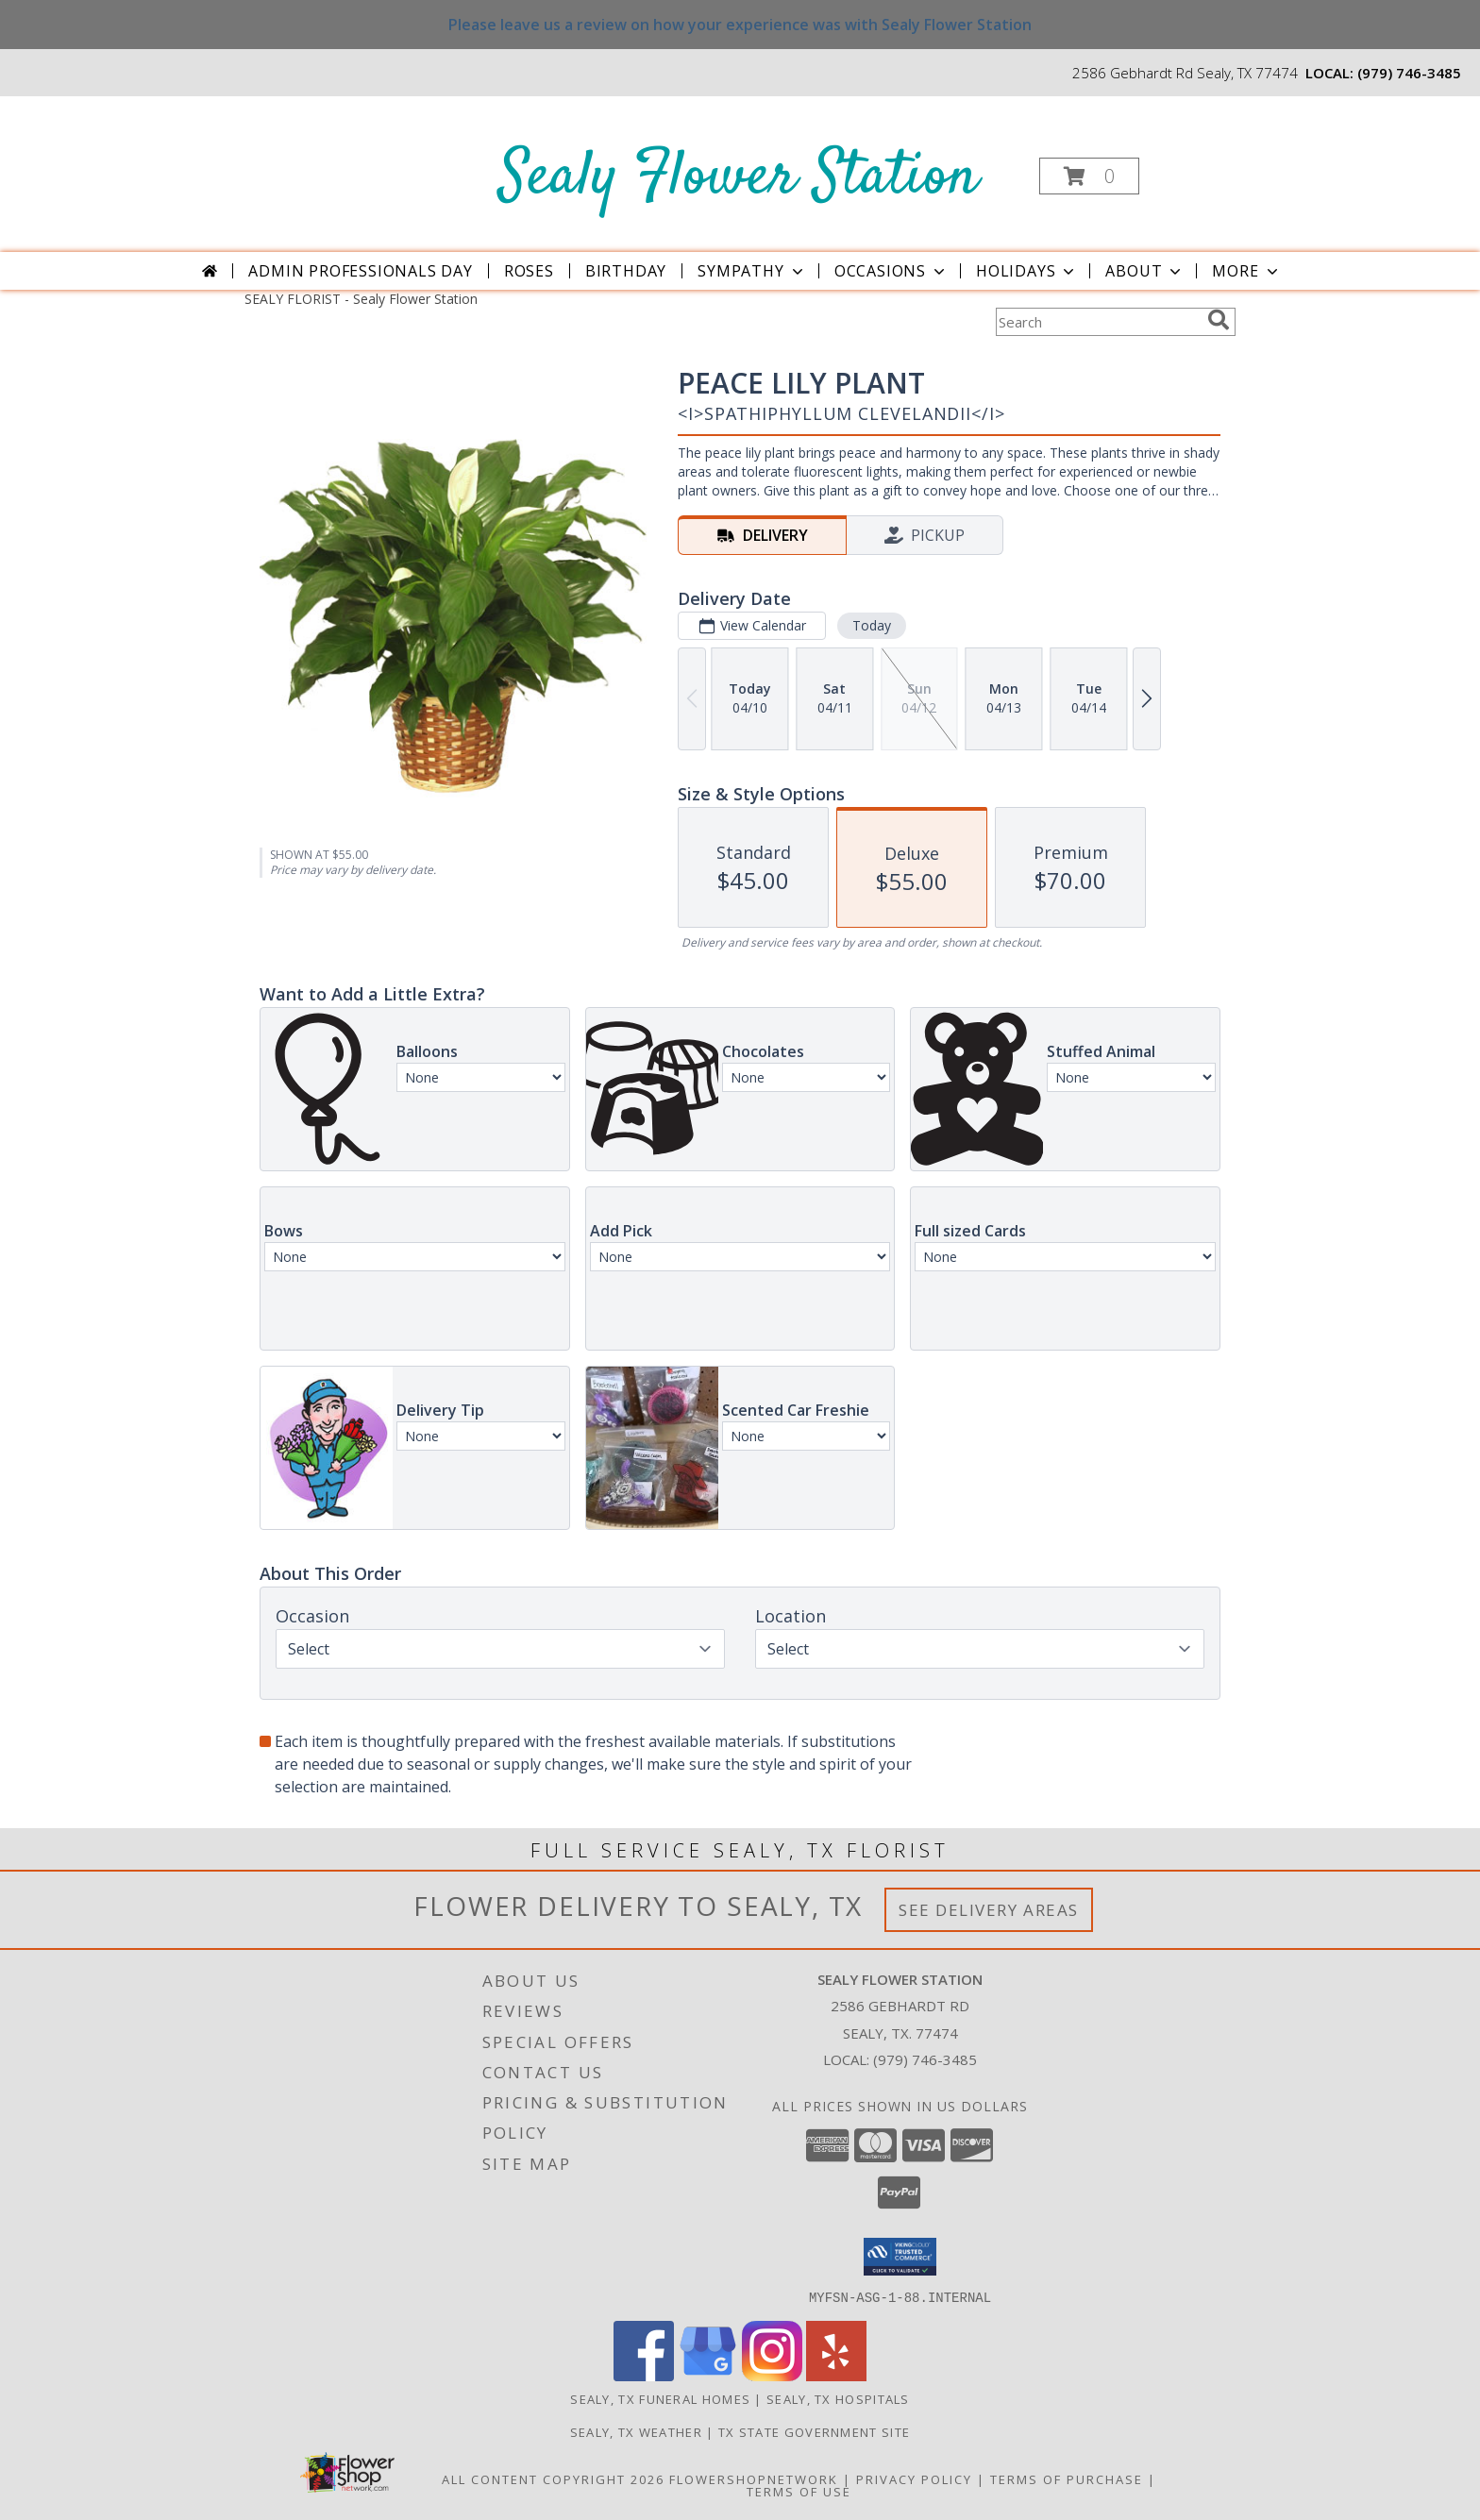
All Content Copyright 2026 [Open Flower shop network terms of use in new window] (553, 2478)
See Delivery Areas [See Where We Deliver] (989, 1910)
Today (871, 625)
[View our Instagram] (772, 2375)
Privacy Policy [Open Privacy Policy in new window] (914, 2478)
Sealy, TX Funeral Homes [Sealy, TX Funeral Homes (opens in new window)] (660, 2398)
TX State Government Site (814, 2431)
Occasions (891, 270)
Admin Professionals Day (360, 270)
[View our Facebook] (644, 2375)
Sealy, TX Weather (636, 2431)
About (1145, 270)
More (1246, 270)
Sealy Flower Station (738, 178)
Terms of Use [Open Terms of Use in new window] (799, 2490)
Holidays (1027, 270)
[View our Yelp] (836, 2375)
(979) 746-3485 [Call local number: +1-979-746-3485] (1409, 72)
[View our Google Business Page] (708, 2375)
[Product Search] (1098, 322)
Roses (529, 270)
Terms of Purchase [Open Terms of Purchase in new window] (1066, 2478)
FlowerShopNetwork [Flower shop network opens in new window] (753, 2478)
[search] (1218, 320)
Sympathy (752, 270)
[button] (1089, 176)
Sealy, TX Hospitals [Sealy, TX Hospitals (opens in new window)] (838, 2398)
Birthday (625, 270)
